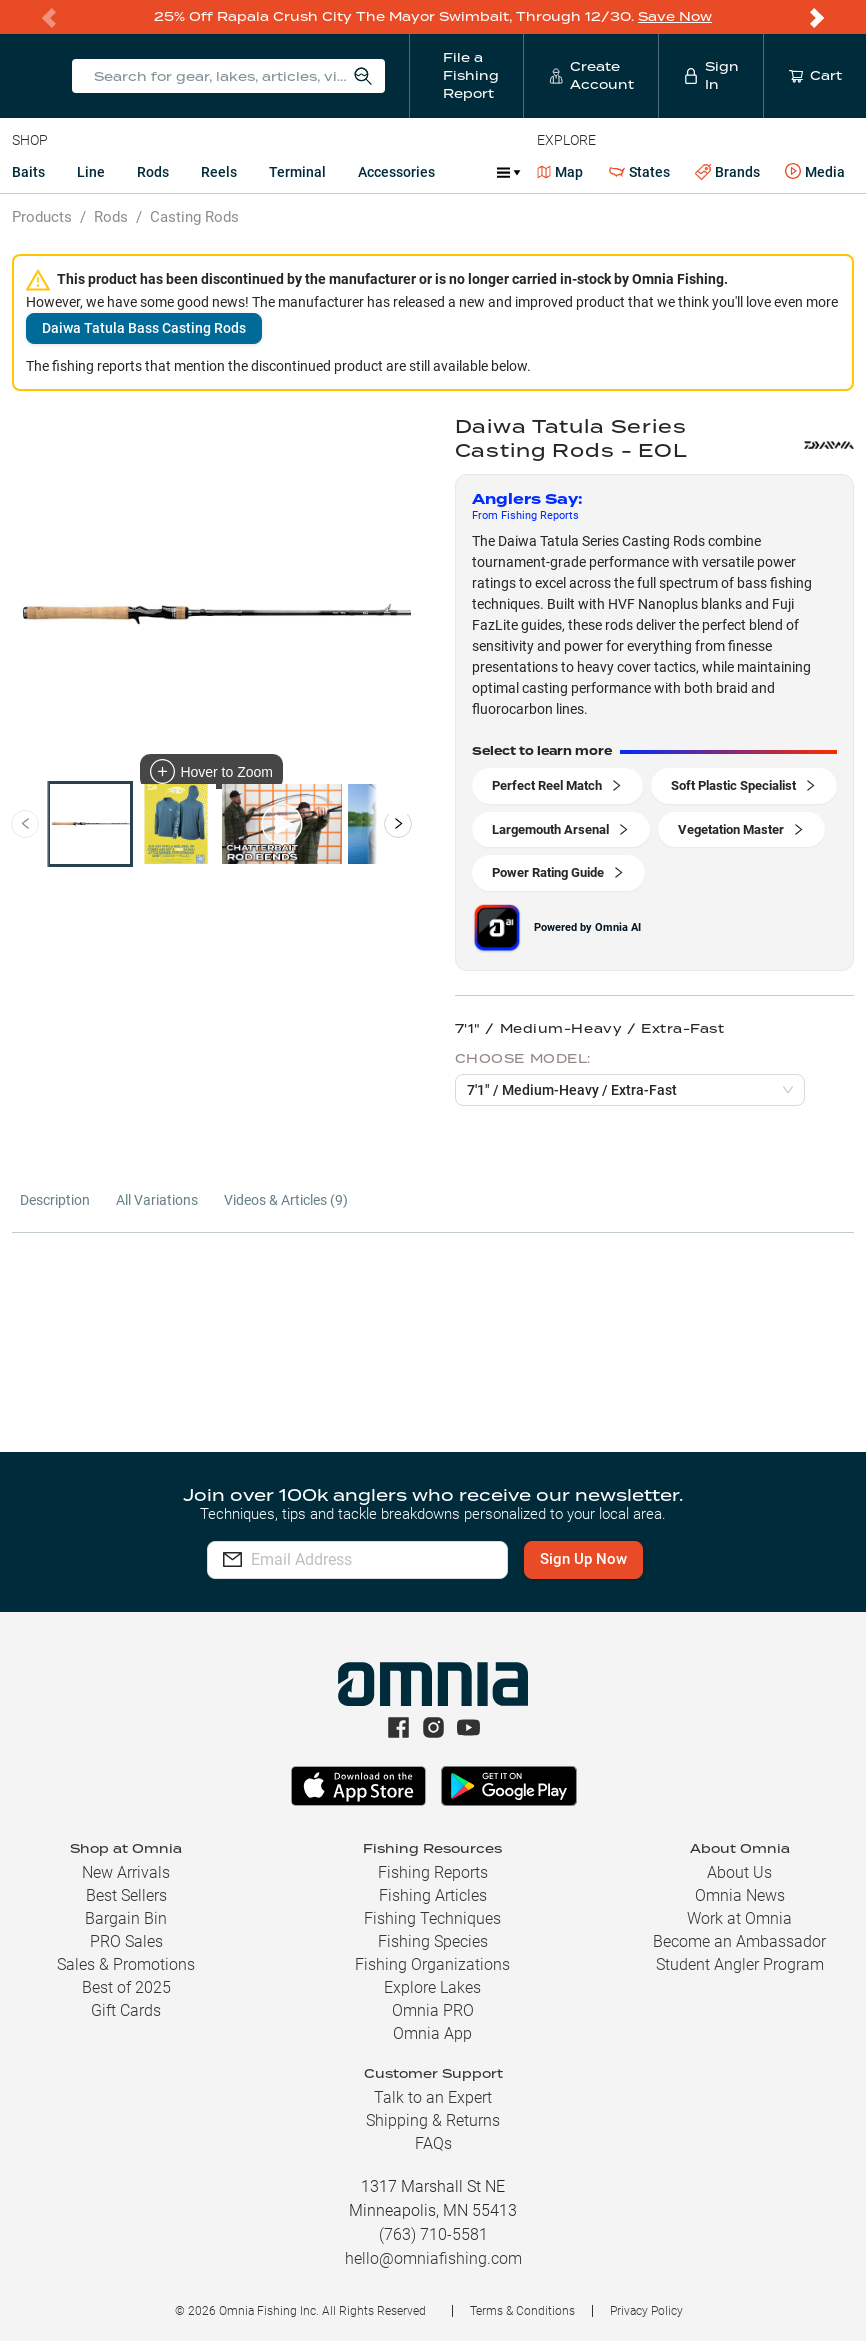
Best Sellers (126, 1895)
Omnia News (740, 1895)
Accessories (396, 172)
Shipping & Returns (433, 2120)
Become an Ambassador (739, 1941)
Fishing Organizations (432, 1964)
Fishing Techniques (432, 1918)
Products (42, 217)
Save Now (675, 16)
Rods (153, 172)
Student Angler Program (740, 1964)
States (639, 172)
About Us (739, 1872)
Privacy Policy (646, 2311)
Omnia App (432, 2033)
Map (560, 172)
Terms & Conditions (522, 2311)
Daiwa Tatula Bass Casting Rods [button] (144, 328)
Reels (219, 172)
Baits (28, 172)
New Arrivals (126, 1872)
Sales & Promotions (126, 1964)
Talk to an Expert (433, 2097)
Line (91, 172)
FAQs (433, 2143)
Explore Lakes (432, 1987)
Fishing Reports (433, 1872)
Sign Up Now (606, 1559)
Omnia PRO (433, 2010)
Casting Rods (194, 217)
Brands (727, 172)
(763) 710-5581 (433, 2234)
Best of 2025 (126, 1987)
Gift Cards (126, 2010)
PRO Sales (126, 1941)
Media (815, 172)
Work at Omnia (739, 1918)
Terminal (297, 172)
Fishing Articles (433, 1895)
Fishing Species (433, 1941)
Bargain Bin (126, 1918)
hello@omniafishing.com (433, 2258)
